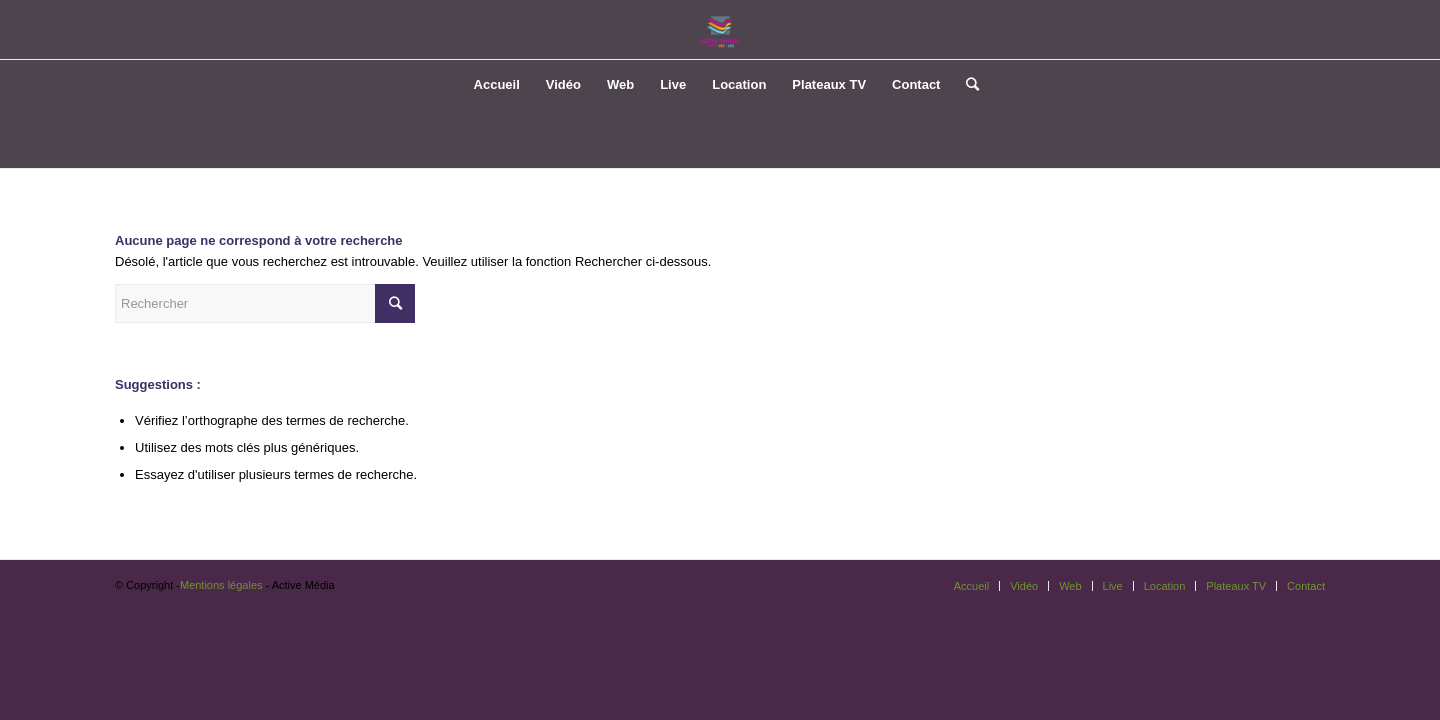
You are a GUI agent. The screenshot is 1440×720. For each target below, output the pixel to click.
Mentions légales (221, 585)
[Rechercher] (966, 85)
